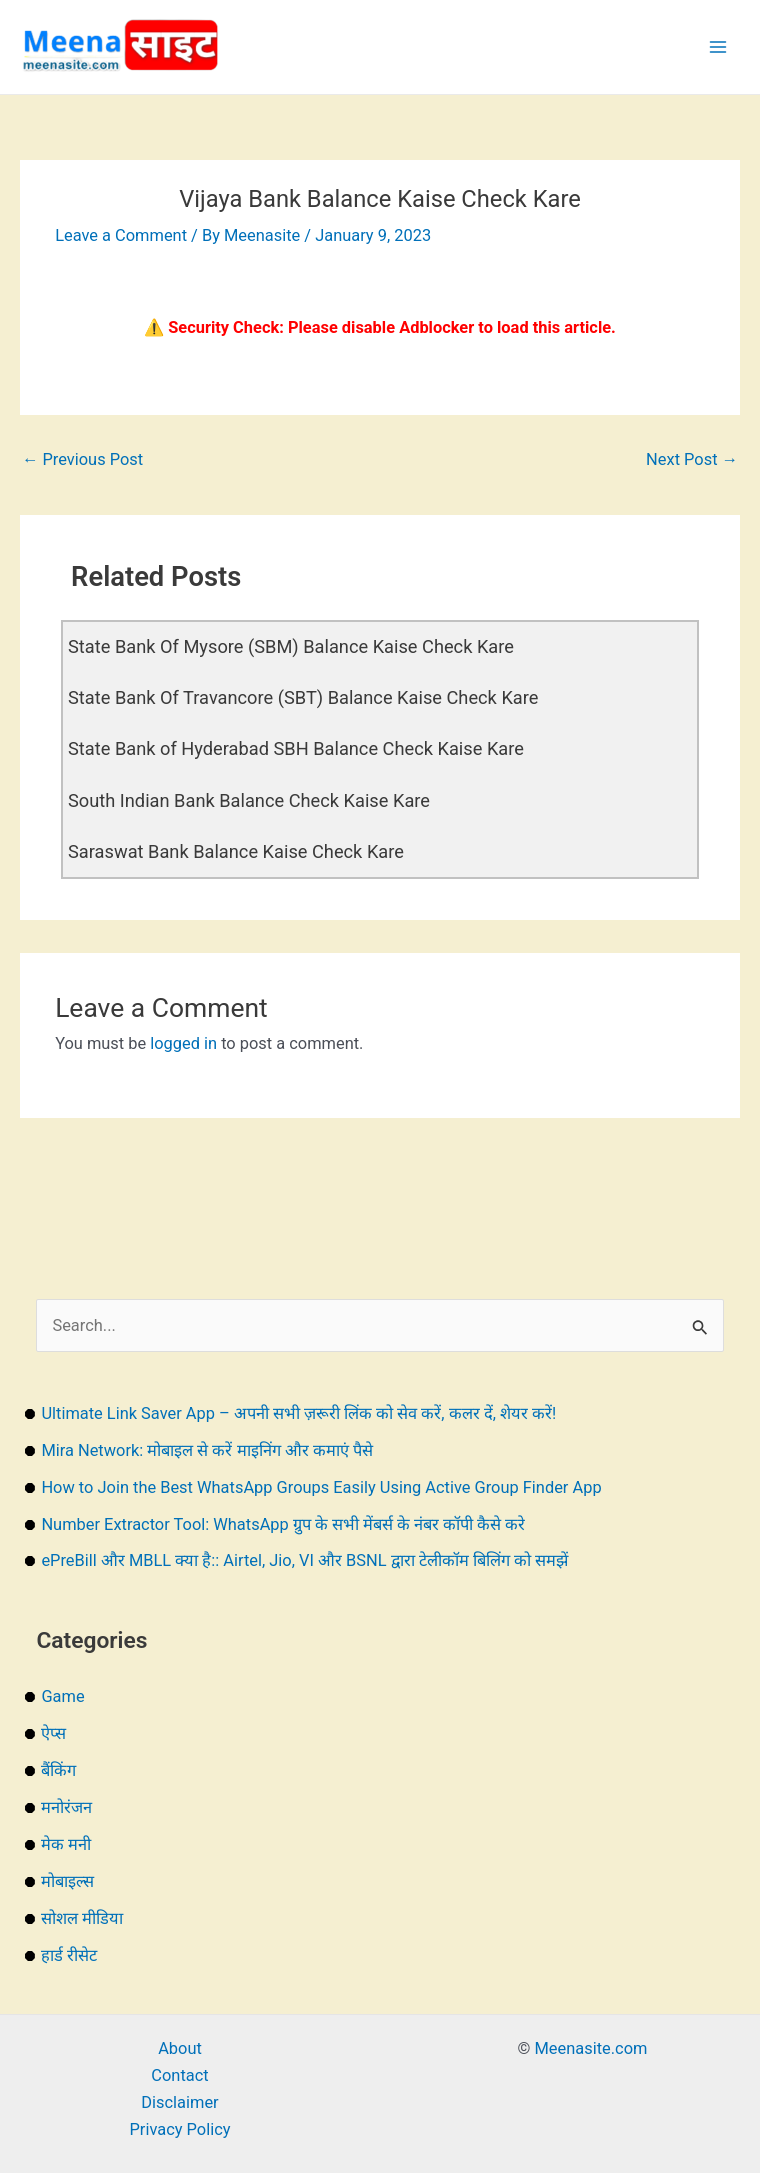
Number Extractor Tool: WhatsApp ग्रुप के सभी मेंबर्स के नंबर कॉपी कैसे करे (283, 1524)
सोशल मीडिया (82, 1918)
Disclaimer (179, 2102)
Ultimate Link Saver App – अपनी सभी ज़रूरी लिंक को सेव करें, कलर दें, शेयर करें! (298, 1413)
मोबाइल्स (67, 1881)
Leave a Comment (121, 235)
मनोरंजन (66, 1807)
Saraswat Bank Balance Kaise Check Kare (236, 851)
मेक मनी (66, 1844)
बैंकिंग (58, 1770)
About (180, 2048)
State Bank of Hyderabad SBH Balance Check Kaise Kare (296, 748)
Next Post (692, 459)
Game (62, 1696)
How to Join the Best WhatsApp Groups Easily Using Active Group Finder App (321, 1487)
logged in (183, 1043)
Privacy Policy (179, 2129)
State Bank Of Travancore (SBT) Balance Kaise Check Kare (303, 697)
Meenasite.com (591, 2048)
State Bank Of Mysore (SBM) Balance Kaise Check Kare (291, 646)
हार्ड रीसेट (69, 1955)
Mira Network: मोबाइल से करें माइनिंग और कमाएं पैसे (206, 1450)
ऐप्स (53, 1733)
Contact (179, 2075)
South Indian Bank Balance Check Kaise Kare (249, 800)
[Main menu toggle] (717, 47)
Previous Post (82, 459)
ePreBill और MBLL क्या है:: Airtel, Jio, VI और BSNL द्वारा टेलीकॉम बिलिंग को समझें (304, 1560)
